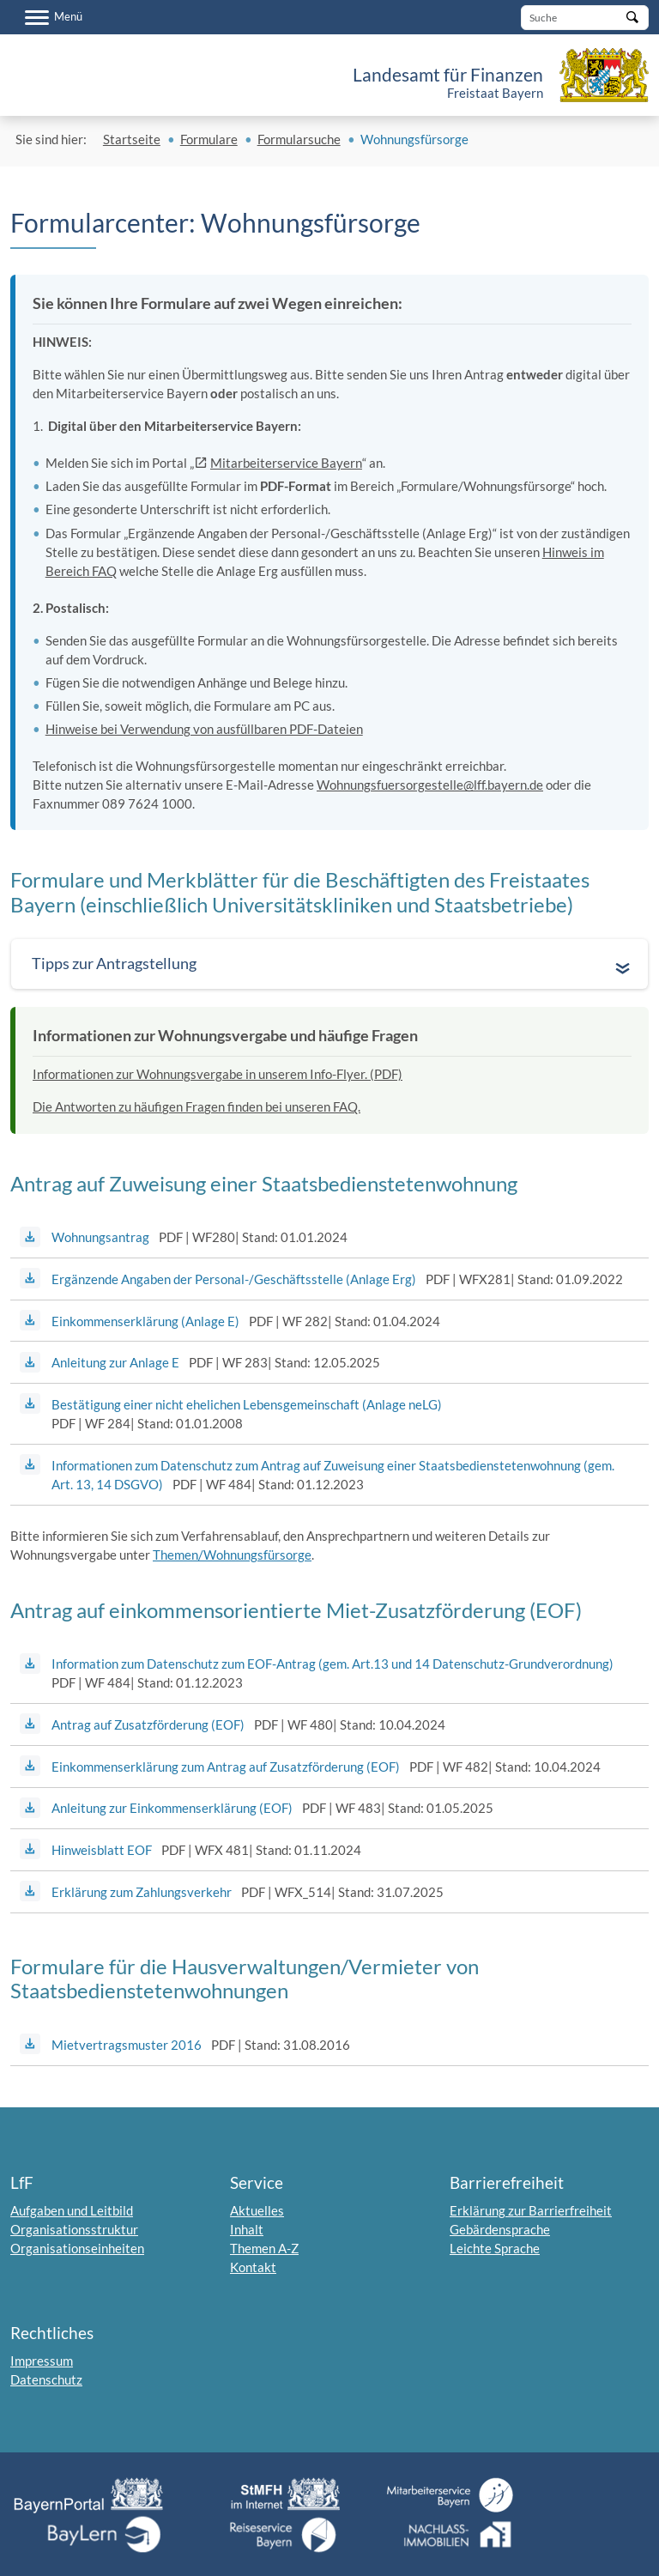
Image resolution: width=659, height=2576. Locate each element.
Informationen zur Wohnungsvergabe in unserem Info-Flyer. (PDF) (217, 1074)
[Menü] (53, 17)
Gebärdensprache (500, 2229)
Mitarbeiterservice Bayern (286, 462)
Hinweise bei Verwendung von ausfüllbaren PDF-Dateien (204, 728)
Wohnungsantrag (100, 1237)
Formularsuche (299, 139)
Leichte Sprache (495, 2248)
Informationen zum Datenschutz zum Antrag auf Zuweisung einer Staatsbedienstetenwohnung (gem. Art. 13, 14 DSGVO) (332, 1475)
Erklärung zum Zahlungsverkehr (141, 1892)
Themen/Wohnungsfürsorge (232, 1554)
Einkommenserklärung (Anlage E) (145, 1321)
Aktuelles (257, 2210)
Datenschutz (46, 2379)
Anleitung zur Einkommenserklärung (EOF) (172, 1807)
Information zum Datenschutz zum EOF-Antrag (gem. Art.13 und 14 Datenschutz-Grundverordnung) (332, 1663)
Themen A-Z (264, 2248)
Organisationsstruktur (74, 2229)
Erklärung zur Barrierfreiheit (531, 2210)
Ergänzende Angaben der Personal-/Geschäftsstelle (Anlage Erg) (233, 1279)
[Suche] (585, 17)
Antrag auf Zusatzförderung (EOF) (148, 1724)
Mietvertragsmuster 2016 (126, 2044)
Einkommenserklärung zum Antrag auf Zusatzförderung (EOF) (225, 1766)
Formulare (209, 139)
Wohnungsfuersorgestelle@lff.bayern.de (430, 784)
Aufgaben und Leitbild (71, 2210)
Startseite (131, 139)
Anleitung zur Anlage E (115, 1362)
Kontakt (253, 2267)
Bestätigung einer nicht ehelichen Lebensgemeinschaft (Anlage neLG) (246, 1404)
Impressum (41, 2360)
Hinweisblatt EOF (101, 1850)
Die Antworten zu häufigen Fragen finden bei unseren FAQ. (196, 1106)
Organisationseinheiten (77, 2248)
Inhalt (246, 2229)
